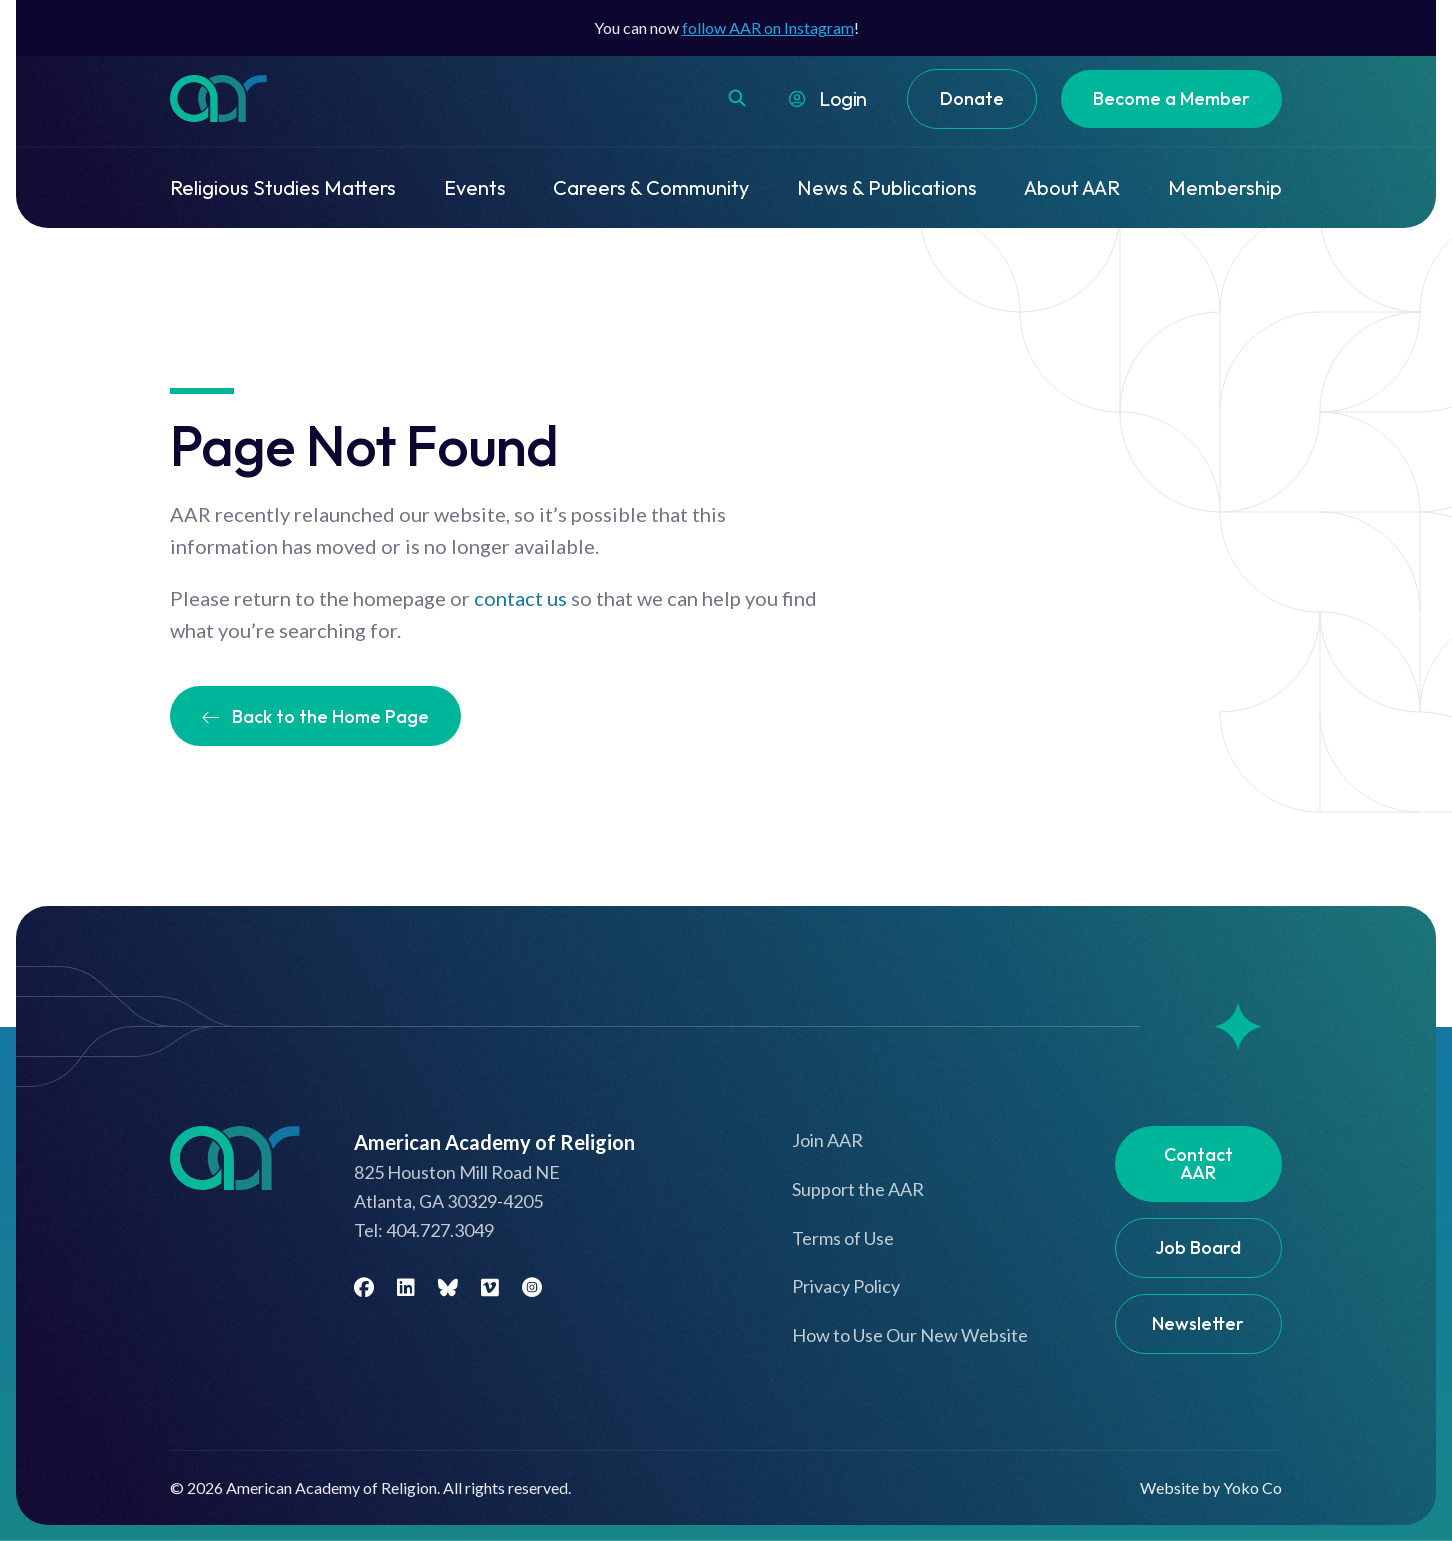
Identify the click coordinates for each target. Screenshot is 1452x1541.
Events (475, 187)
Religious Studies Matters (283, 187)
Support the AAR (858, 1189)
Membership (1225, 187)
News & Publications (887, 187)
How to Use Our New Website (910, 1335)
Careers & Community (651, 187)
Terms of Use (843, 1238)
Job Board (1198, 1247)
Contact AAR (1198, 1163)
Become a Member (1171, 98)
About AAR (1072, 187)
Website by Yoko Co (1211, 1487)
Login (843, 98)
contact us (520, 598)
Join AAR (827, 1140)
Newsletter (1198, 1323)
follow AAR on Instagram (768, 27)
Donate (972, 98)
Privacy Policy (846, 1286)
